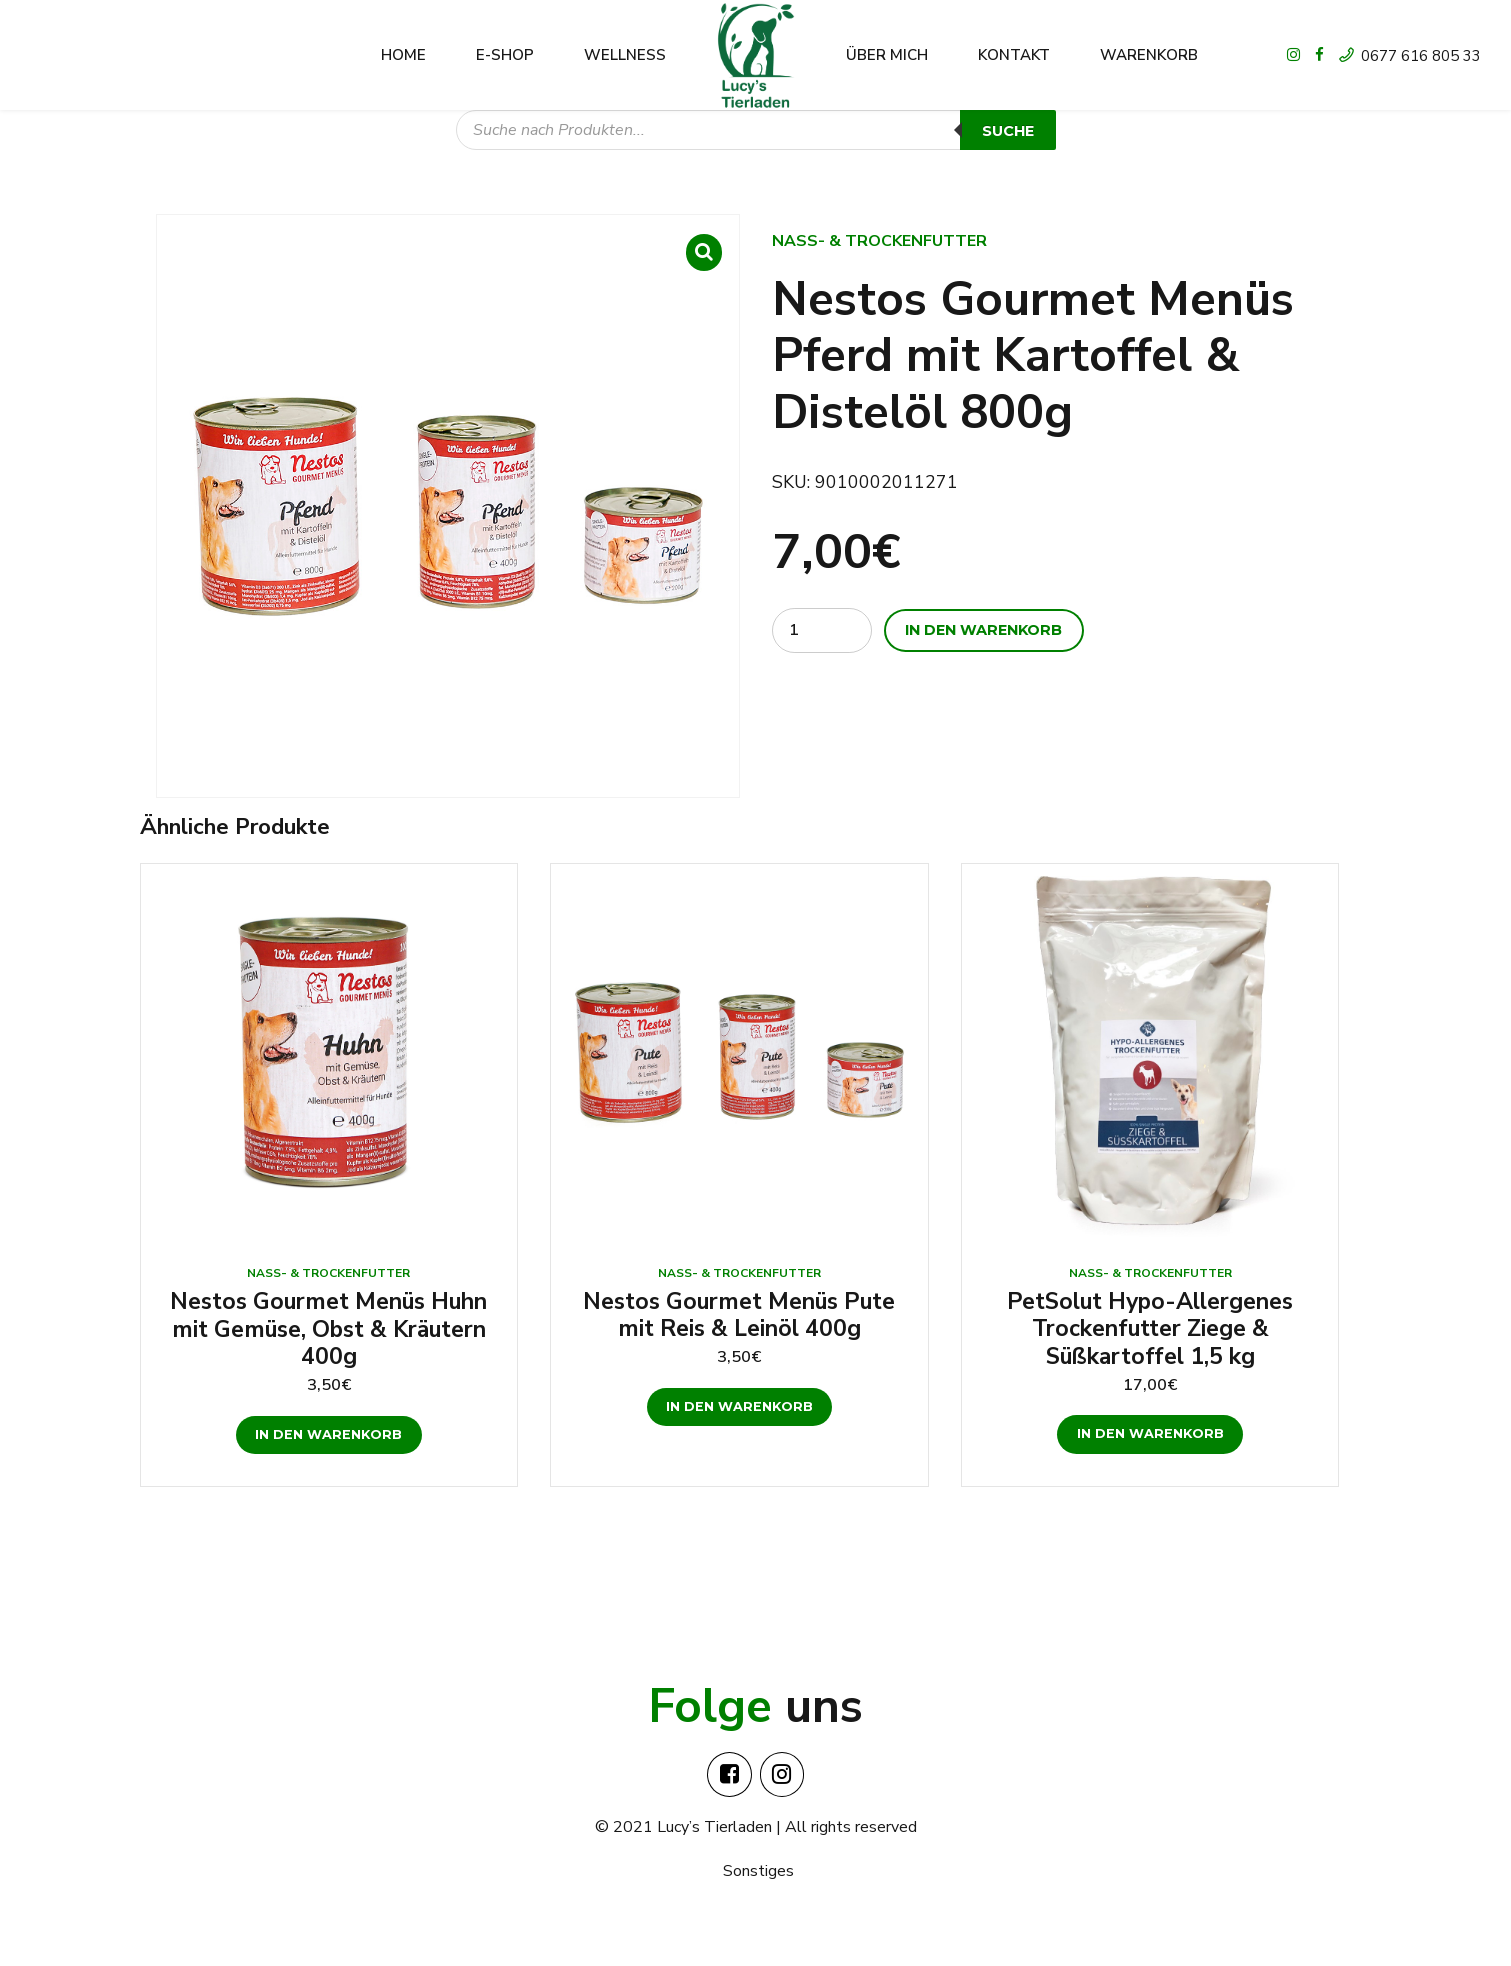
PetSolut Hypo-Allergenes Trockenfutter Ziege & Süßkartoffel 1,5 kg (1150, 1329)
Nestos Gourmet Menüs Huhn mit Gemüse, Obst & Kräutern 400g (328, 1329)
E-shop (505, 55)
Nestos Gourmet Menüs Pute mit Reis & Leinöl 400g (739, 1315)
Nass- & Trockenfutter (879, 241)
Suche (1008, 131)
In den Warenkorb (983, 630)
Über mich (887, 55)
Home (403, 55)
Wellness (625, 55)
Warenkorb (1149, 55)
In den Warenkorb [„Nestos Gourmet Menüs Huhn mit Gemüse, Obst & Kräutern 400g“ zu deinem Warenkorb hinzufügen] (328, 1434)
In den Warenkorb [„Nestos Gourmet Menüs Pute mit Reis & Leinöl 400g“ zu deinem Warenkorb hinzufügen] (739, 1406)
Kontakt (1014, 55)
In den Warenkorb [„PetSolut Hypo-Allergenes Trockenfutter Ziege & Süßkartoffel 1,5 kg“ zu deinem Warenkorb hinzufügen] (1150, 1433)
